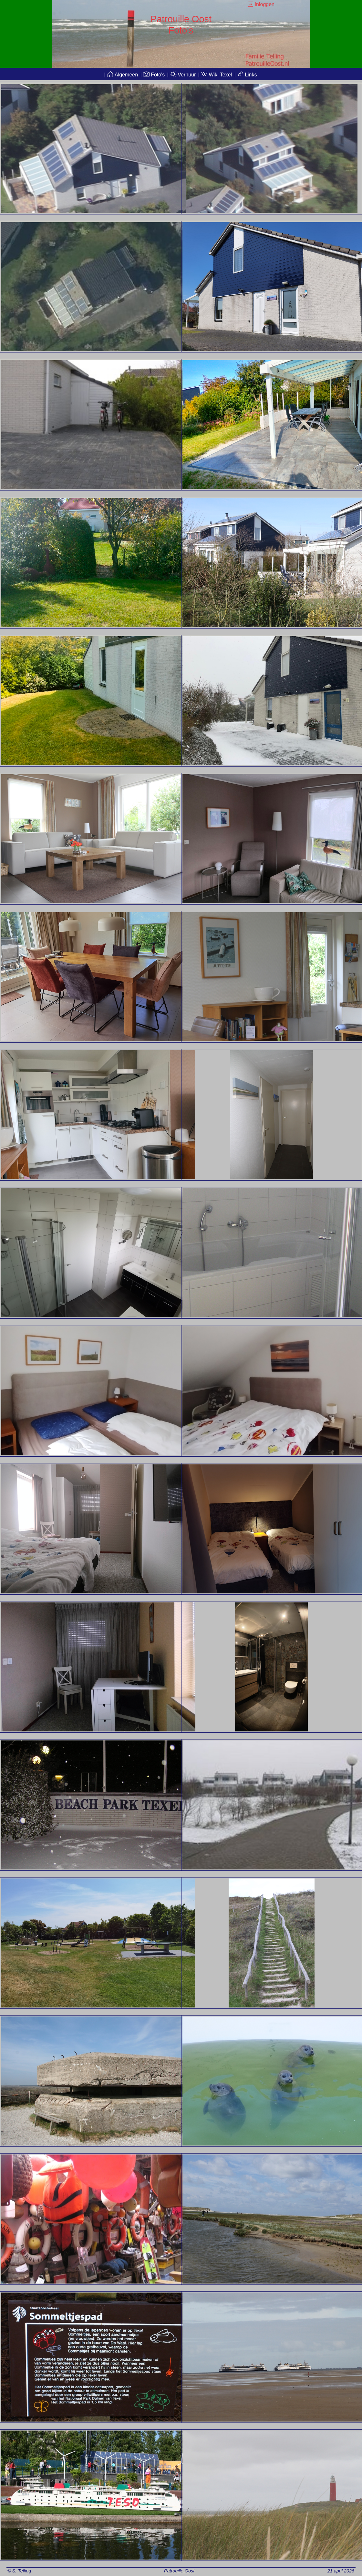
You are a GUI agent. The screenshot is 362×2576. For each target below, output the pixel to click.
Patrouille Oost (179, 2570)
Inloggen (261, 4)
